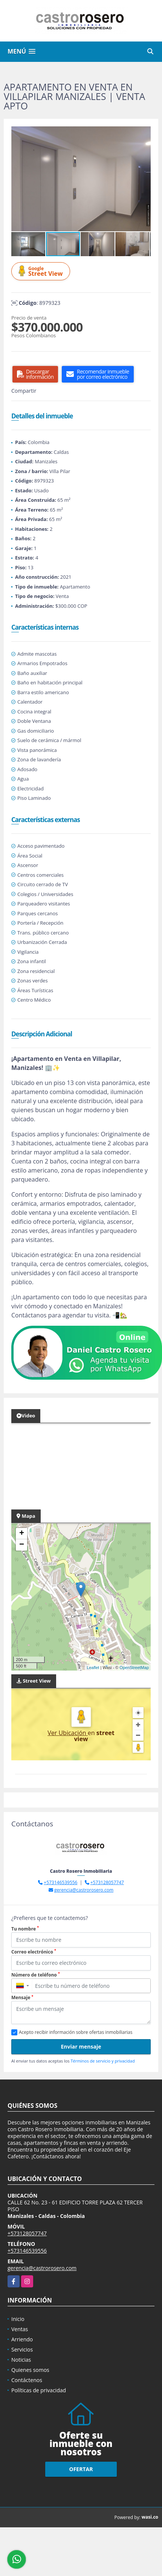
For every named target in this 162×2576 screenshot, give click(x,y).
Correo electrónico (33, 1952)
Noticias (21, 2359)
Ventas (19, 2329)
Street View (41, 271)
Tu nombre (25, 1929)
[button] (144, 133)
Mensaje (22, 1997)
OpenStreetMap (134, 1667)
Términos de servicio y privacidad (102, 2061)
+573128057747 (107, 1882)
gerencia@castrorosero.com (83, 1890)
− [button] (21, 1545)
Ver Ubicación (67, 1733)
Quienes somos (30, 2369)
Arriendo (22, 2339)
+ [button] (21, 1533)
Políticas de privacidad (38, 2390)
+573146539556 (60, 1882)
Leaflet (93, 1667)
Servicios (22, 2349)
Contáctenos (26, 2380)
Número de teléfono (35, 1975)
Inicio (17, 2318)
